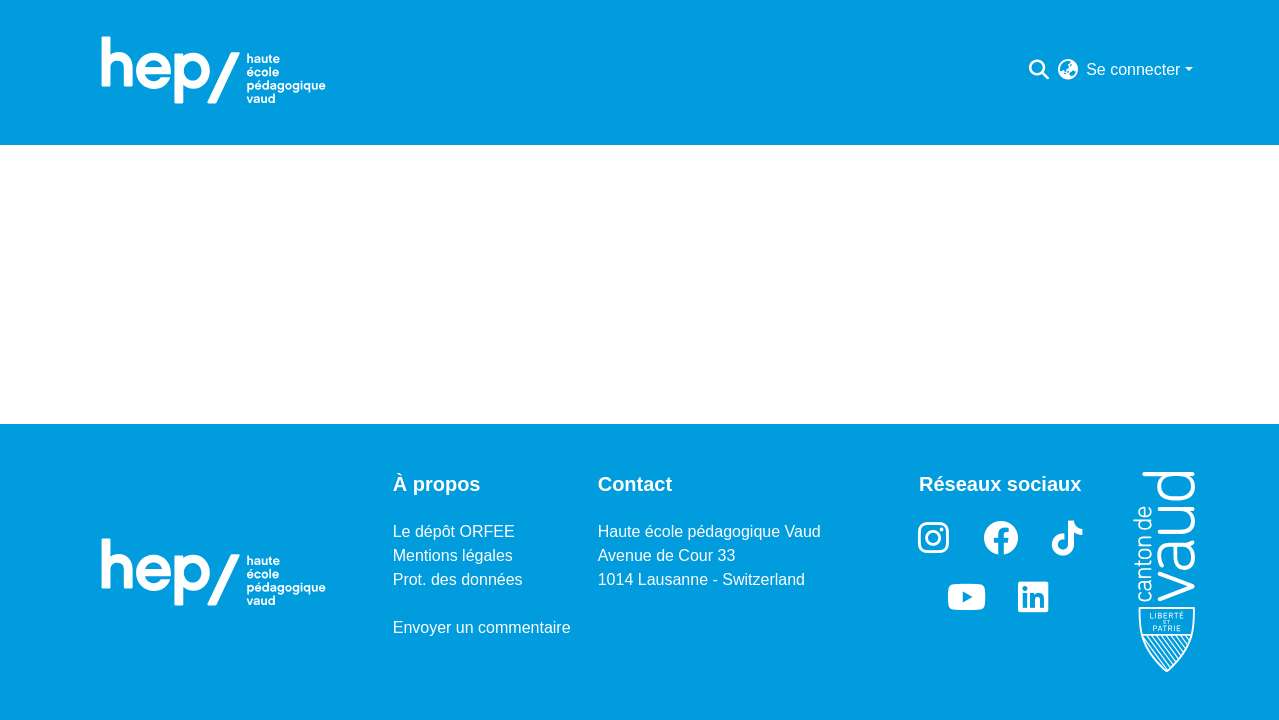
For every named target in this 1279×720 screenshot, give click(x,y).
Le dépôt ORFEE (454, 531)
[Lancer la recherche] (1038, 70)
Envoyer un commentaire (482, 627)
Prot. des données (458, 579)
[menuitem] (1067, 70)
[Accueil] (214, 70)
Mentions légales (453, 555)
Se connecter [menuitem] (1133, 69)
